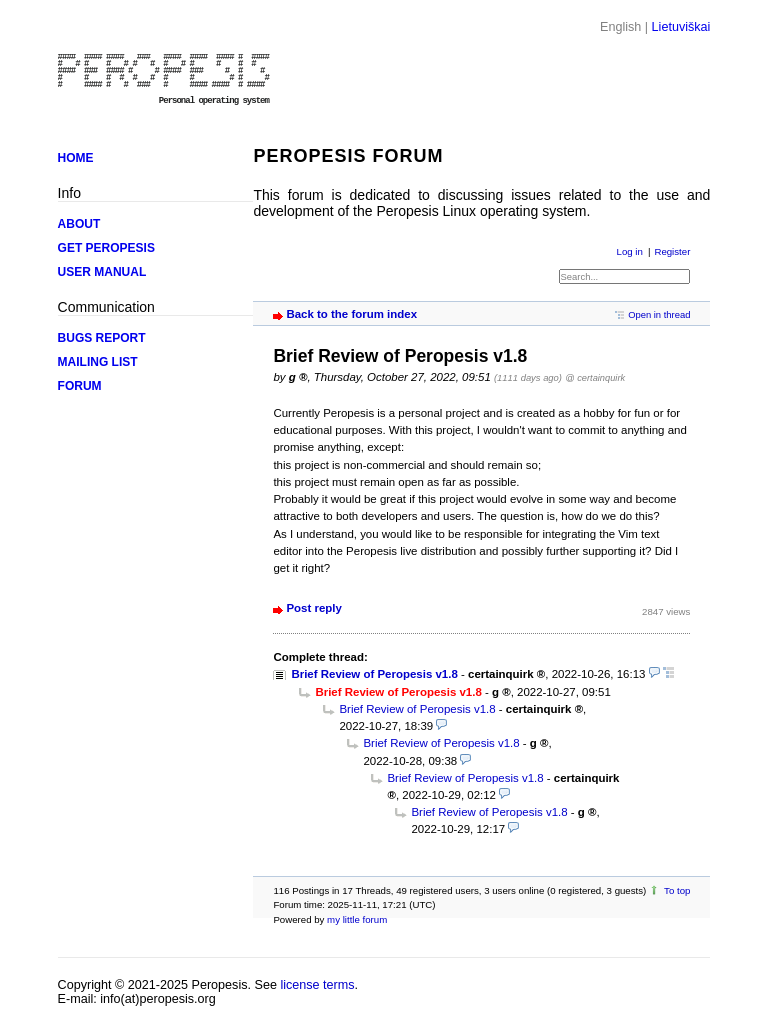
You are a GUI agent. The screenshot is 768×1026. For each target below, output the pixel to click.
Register (672, 251)
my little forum (357, 919)
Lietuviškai (681, 27)
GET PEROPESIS (106, 248)
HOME (76, 158)
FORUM (80, 386)
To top (677, 890)
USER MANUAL (102, 272)
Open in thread (659, 314)
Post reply (313, 608)
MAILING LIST (98, 362)
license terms (317, 985)
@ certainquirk (595, 378)
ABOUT (79, 224)
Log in (630, 251)
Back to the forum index (351, 314)
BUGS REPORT (102, 338)
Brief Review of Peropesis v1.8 (374, 674)
